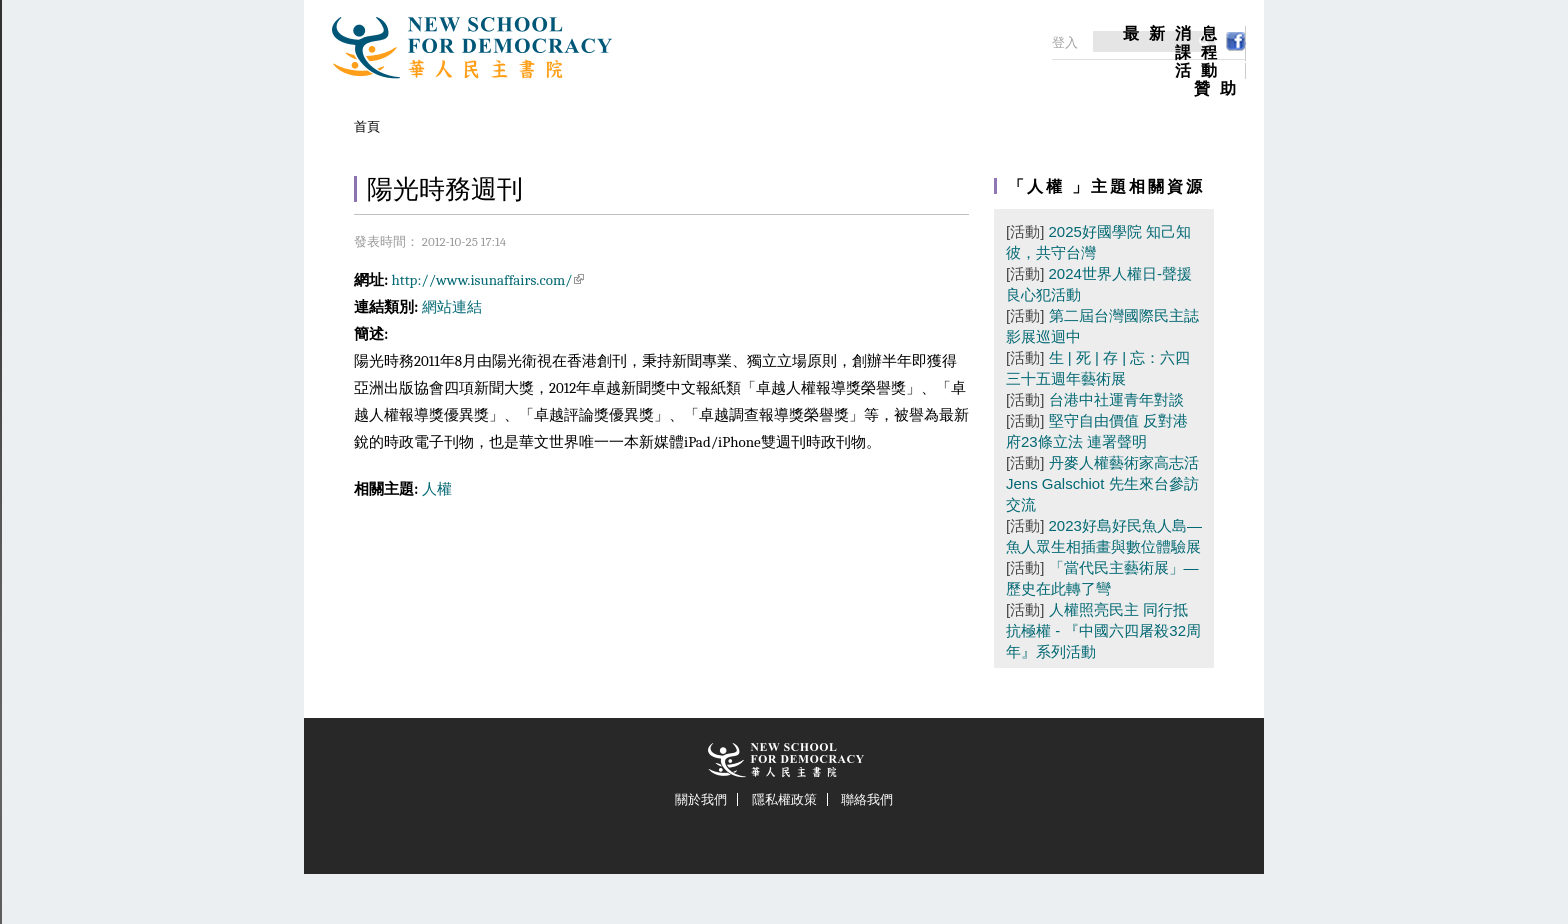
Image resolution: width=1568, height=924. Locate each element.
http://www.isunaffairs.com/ (488, 280)
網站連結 (452, 307)
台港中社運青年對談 (1116, 399)
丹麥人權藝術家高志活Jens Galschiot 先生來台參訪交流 (1102, 483)
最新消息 (1175, 34)
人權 (437, 489)
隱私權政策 (784, 799)
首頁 (367, 126)
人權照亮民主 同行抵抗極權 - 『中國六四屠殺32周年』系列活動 (1103, 630)
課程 (1201, 53)
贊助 (1220, 89)
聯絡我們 (867, 799)
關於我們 (701, 799)
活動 (1201, 71)
